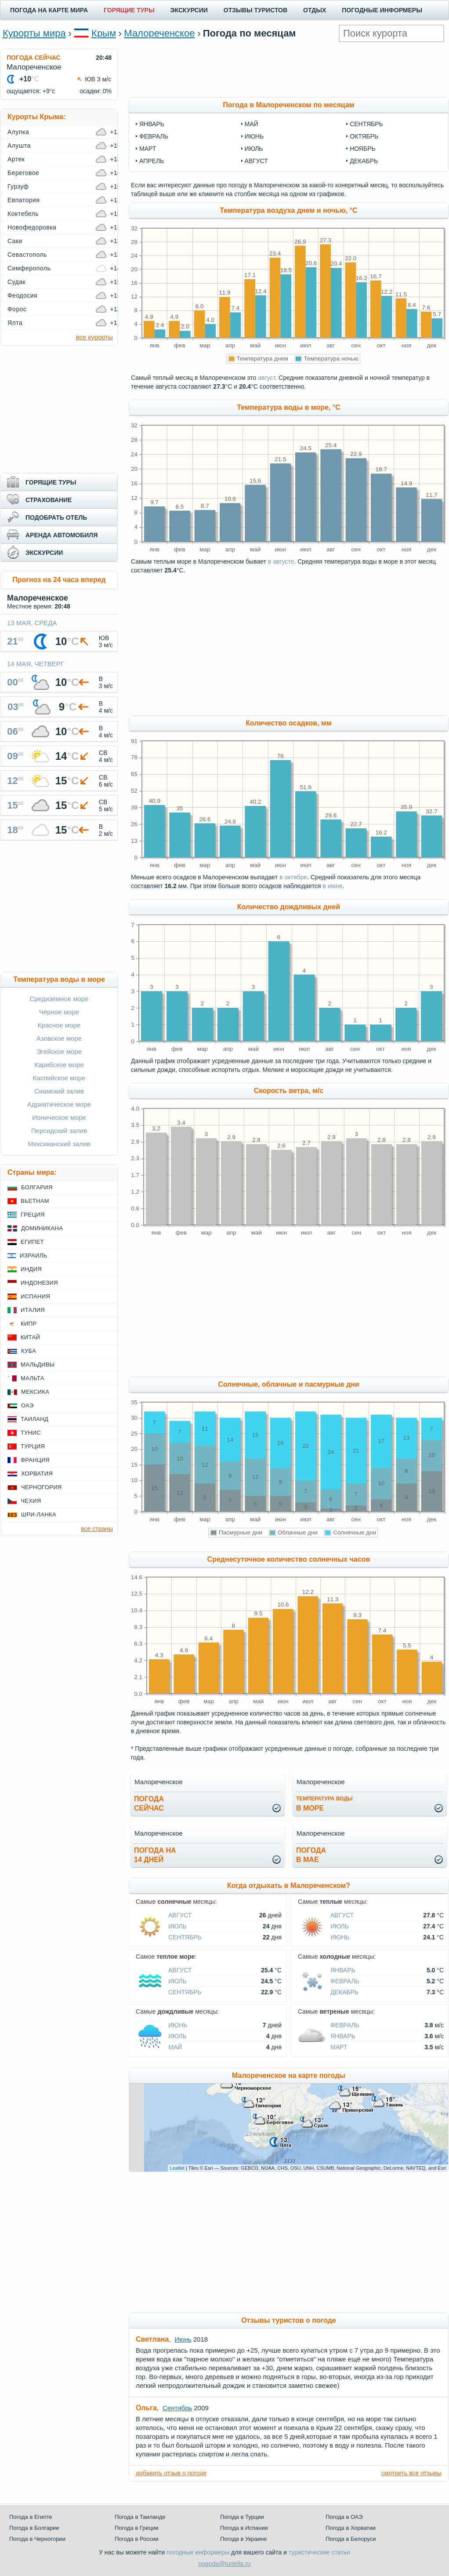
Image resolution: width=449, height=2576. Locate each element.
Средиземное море (58, 998)
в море (324, 1804)
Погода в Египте (30, 2517)
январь (151, 124)
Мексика (35, 1391)
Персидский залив (59, 1130)
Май (175, 2047)
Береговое (23, 172)
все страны (97, 1528)
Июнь (340, 1937)
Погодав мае (311, 1855)
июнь (254, 136)
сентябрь (366, 124)
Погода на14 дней (155, 1855)
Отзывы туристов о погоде (288, 2320)
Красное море (59, 1025)
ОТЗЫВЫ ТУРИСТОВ (255, 10)
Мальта (32, 1378)
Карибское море (59, 1064)
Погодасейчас (149, 1803)
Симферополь (29, 268)
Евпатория (23, 200)
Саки (14, 240)
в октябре (293, 877)
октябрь (364, 136)
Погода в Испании (244, 2528)
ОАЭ (27, 1405)
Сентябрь (185, 1937)
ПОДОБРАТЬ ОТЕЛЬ (56, 517)
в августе (281, 561)
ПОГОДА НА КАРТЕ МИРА (49, 10)
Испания (35, 1296)
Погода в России (137, 2539)
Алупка (18, 131)
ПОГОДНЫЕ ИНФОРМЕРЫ (382, 10)
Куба (28, 1351)
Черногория (41, 1487)
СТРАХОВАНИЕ (48, 499)
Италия (33, 1310)
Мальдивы (37, 1364)
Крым (103, 33)
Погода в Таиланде (140, 2517)
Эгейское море (59, 1051)
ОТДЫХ (314, 10)
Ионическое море (59, 1117)
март (147, 148)
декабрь (364, 160)
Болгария (37, 1187)
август (256, 160)
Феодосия (22, 295)
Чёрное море (59, 1012)
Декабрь (344, 1992)
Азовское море (59, 1038)
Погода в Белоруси (351, 2539)
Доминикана (42, 1228)
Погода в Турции (242, 2517)
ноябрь (363, 148)
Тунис (31, 1432)
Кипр (28, 1323)
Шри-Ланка (38, 1514)
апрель (151, 160)
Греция (33, 1214)
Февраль (344, 1981)
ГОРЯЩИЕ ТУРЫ (129, 10)
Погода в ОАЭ (344, 2517)
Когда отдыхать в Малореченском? (288, 1885)
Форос (16, 309)
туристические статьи (319, 2552)
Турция (33, 1446)
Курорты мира (34, 33)
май (251, 124)
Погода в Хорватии (351, 2528)
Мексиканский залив (59, 1144)
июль (254, 148)
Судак (16, 281)
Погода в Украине (243, 2539)
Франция (35, 1460)
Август (180, 1915)
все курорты (94, 337)
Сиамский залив (59, 1091)
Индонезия (39, 1282)
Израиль (33, 1255)
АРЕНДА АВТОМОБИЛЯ (61, 535)
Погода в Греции (137, 2528)
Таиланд (34, 1419)
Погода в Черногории (37, 2539)
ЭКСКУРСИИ (189, 10)
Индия (31, 1269)
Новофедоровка (31, 227)
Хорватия (37, 1473)
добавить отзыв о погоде (171, 2473)
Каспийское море (59, 1078)
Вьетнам (35, 1201)
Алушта (19, 145)
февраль (153, 136)
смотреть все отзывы (411, 2473)
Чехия (31, 1501)
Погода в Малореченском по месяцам (288, 105)
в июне (332, 885)
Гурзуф (18, 186)
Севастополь (27, 254)
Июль (177, 1926)
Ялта (14, 322)
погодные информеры (198, 2552)
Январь (342, 1970)
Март (338, 2047)
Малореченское (159, 33)
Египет (32, 1242)
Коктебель (23, 213)
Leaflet (177, 2168)
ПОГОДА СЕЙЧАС (34, 57)
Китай (30, 1337)
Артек (16, 159)
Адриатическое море (59, 1104)
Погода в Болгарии (34, 2528)
